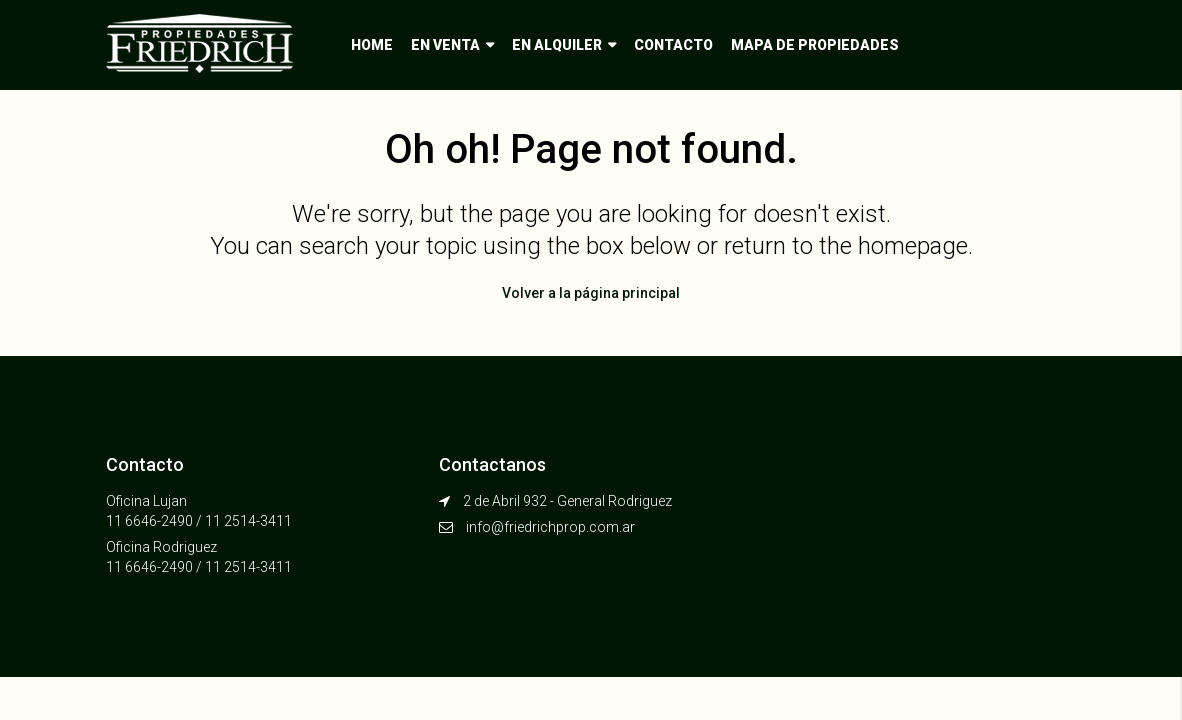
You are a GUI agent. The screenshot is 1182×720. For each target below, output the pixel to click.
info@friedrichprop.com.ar (550, 527)
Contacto (673, 45)
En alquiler (557, 45)
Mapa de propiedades (815, 45)
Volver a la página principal (591, 293)
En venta (445, 45)
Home (372, 45)
